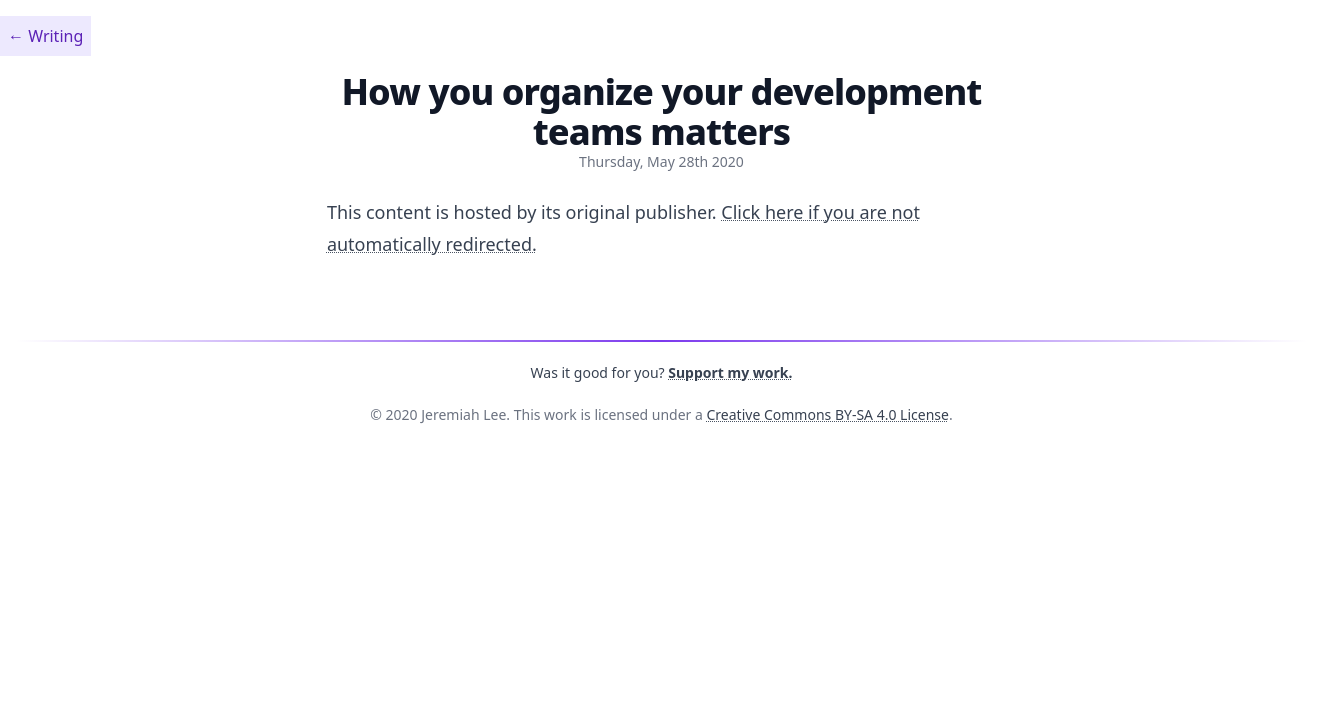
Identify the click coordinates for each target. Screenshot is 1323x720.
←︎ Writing (45, 36)
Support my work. (730, 372)
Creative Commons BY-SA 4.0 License (828, 414)
